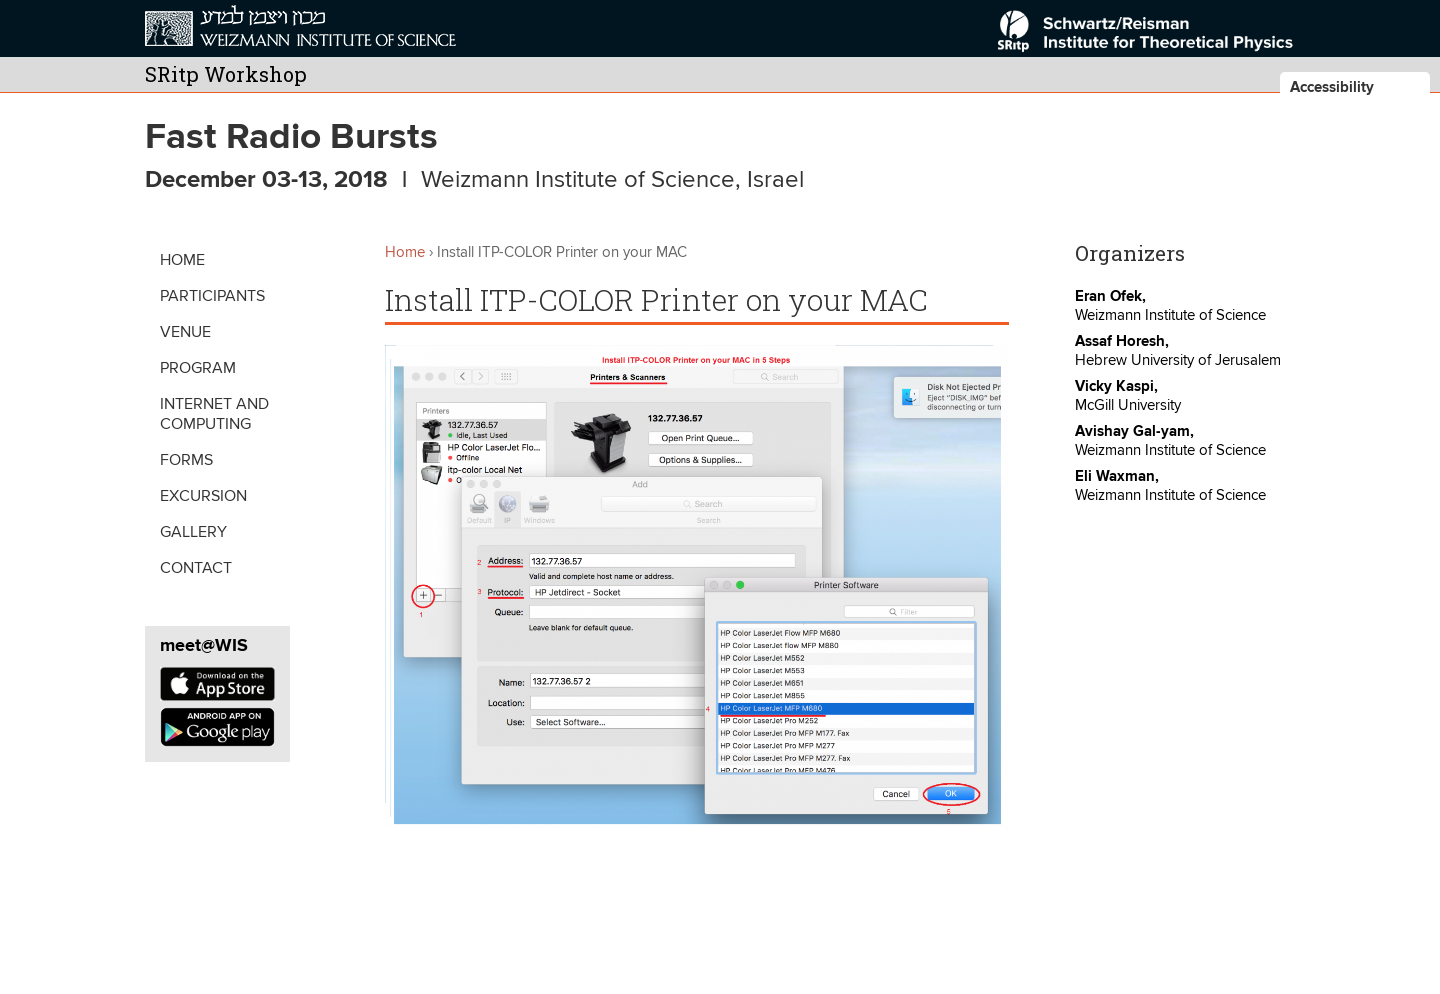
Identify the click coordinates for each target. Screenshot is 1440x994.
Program (198, 368)
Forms (186, 460)
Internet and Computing (214, 414)
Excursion (203, 496)
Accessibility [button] (1332, 87)
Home (182, 260)
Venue (185, 332)
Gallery (193, 532)
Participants (212, 296)
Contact (196, 568)
